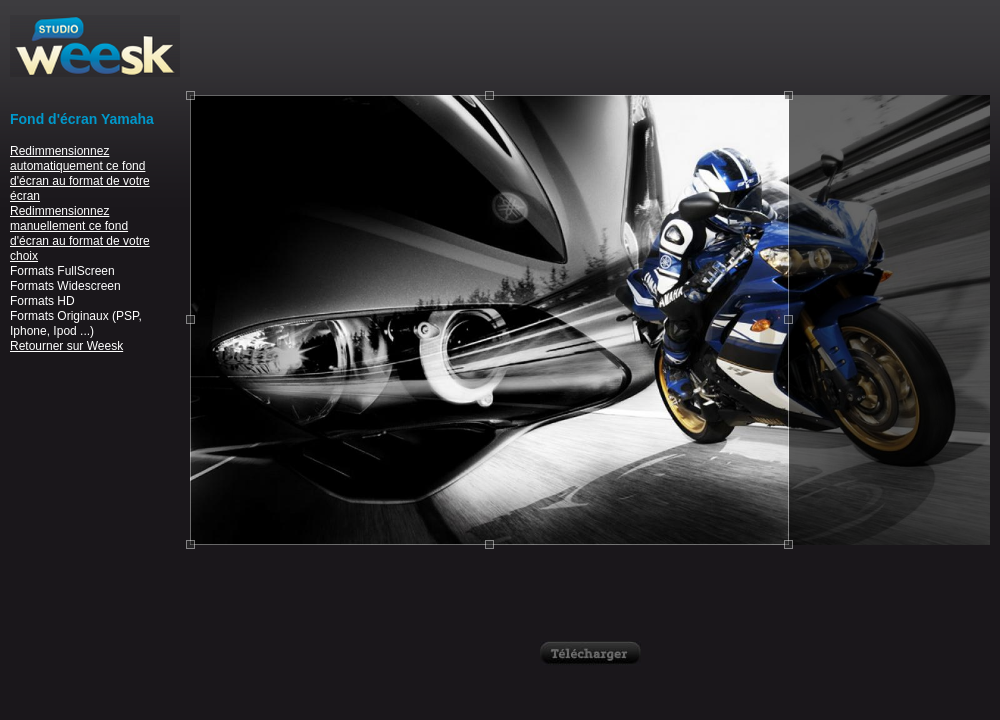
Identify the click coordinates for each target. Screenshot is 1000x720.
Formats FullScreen (62, 271)
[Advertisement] (590, 45)
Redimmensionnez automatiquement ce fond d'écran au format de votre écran (80, 173)
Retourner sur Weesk (66, 346)
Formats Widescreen (65, 286)
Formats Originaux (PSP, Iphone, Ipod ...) (76, 323)
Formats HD (42, 301)
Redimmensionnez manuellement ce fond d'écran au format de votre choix (80, 233)
